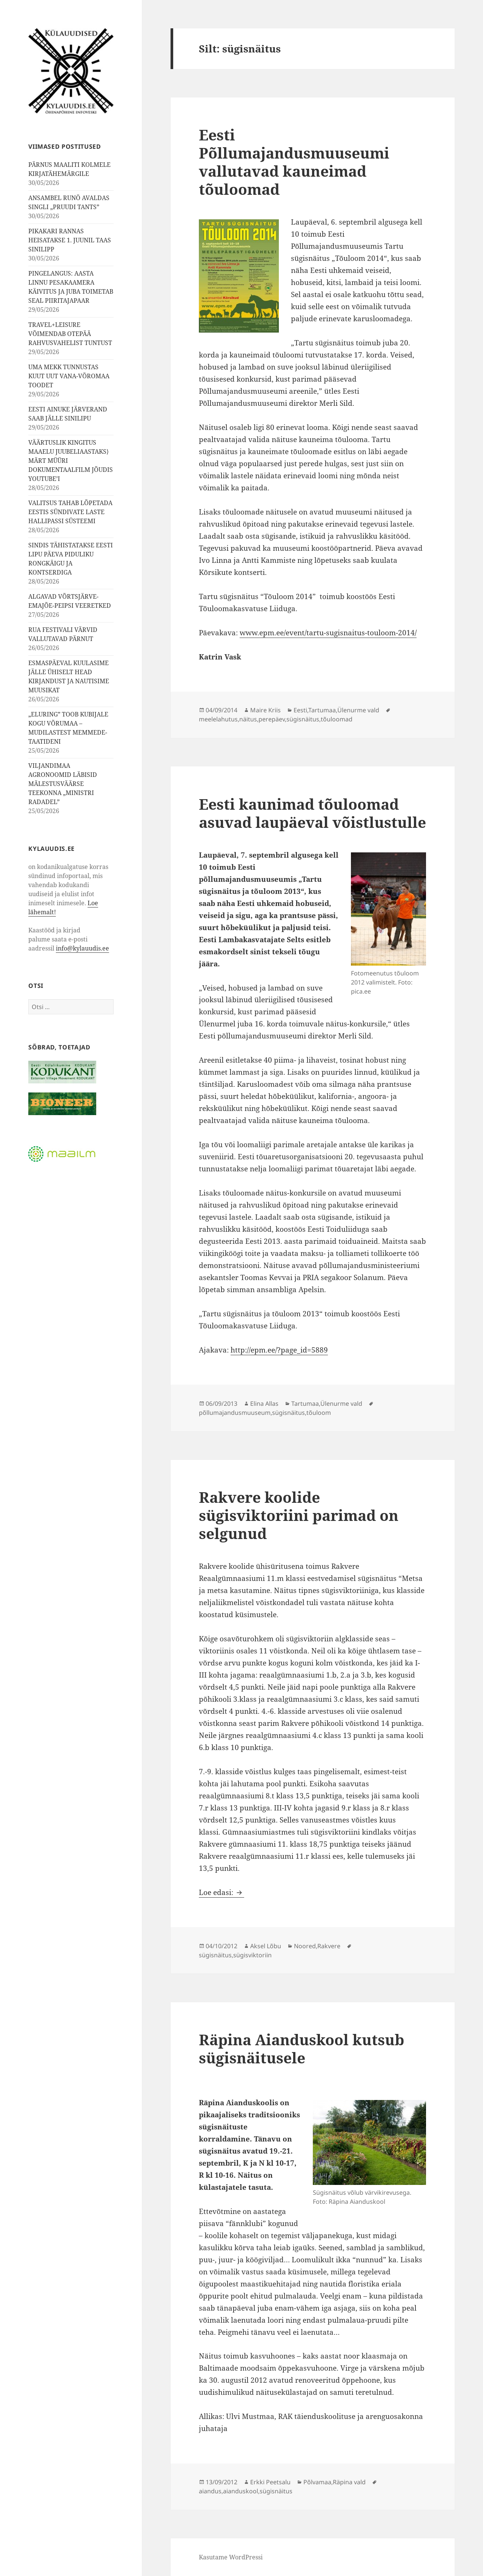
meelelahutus (218, 719)
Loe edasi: (221, 1892)
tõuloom (318, 1412)
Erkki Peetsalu (270, 2482)
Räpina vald (349, 2482)
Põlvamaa (317, 2482)
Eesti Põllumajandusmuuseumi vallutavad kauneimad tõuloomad (294, 162)
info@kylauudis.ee (82, 948)
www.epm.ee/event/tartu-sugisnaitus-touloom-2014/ (328, 633)
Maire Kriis (265, 710)
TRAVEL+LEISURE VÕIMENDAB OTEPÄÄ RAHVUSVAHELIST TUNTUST (70, 333)
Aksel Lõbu (265, 1946)
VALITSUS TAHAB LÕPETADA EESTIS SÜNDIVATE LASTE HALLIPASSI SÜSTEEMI (70, 512)
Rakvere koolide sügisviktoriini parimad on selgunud (298, 1515)
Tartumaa (322, 710)
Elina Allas (264, 1403)
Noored (305, 1946)
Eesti (300, 710)
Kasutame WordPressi (231, 2557)
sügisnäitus (302, 719)
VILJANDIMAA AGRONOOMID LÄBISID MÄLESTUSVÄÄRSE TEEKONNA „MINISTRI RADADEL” (62, 783)
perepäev (271, 719)
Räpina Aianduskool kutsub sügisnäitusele (301, 2048)
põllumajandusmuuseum (235, 1412)
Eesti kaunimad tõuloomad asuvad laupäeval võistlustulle (312, 813)
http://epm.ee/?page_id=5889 (279, 1350)
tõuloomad (336, 719)
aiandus (210, 2491)
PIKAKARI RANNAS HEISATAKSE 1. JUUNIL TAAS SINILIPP (69, 240)
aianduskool (240, 2491)
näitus (248, 719)
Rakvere (328, 1946)
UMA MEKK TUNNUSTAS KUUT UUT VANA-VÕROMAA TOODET (68, 376)
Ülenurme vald (358, 710)
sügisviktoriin (252, 1955)
